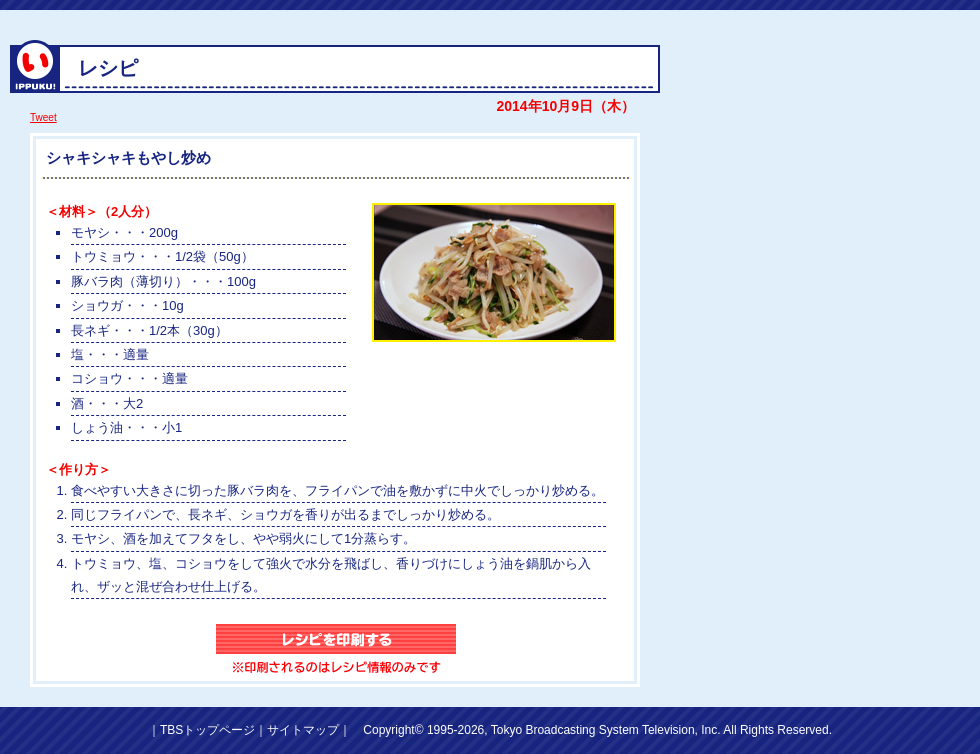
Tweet (43, 117)
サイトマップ (303, 730)
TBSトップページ (207, 730)
